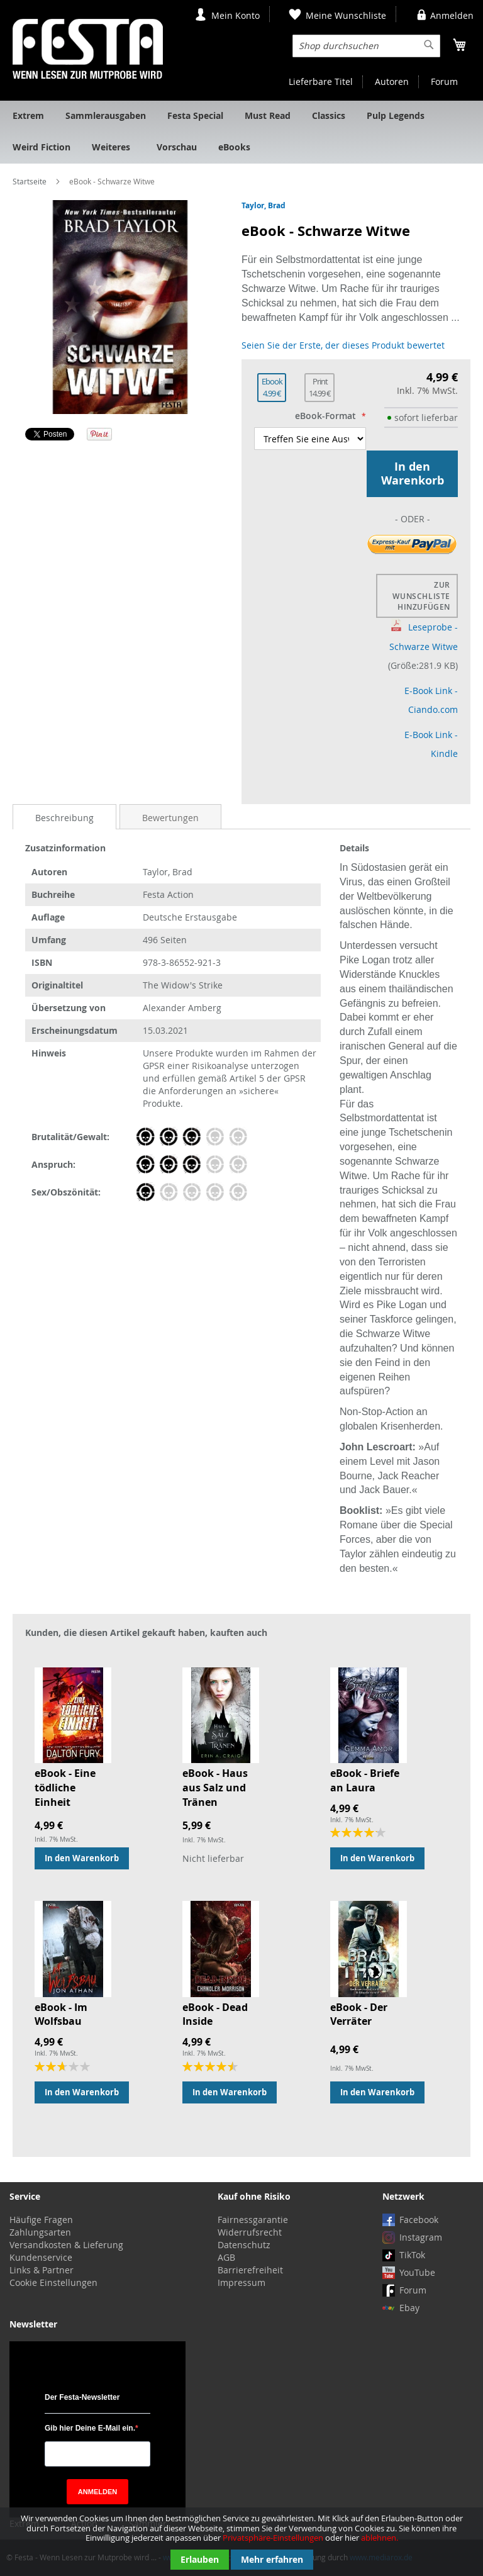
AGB (226, 2257)
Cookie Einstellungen (53, 2282)
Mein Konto (235, 15)
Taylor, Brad (264, 205)
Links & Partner (41, 2270)
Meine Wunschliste (346, 15)
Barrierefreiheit (250, 2270)
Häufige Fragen (41, 2220)
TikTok (412, 2255)
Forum (444, 81)
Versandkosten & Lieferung (66, 2245)
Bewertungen (170, 818)
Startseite (30, 181)
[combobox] (366, 46)
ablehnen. (379, 2537)
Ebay (409, 2308)
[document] (241, 2542)
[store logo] (88, 49)
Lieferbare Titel (321, 81)
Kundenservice (40, 2257)
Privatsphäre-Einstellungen (273, 2537)
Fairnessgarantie (253, 2220)
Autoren (392, 81)
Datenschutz (244, 2245)
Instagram (420, 2237)
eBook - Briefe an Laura (364, 1780)
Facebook (418, 2220)
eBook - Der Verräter (358, 2014)
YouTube (417, 2272)
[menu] (241, 132)
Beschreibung (64, 818)
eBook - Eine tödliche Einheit (65, 1787)
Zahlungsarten (40, 2232)
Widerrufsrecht (250, 2232)
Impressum (241, 2282)
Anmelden (452, 15)
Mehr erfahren (272, 2559)
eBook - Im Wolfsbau (61, 2014)
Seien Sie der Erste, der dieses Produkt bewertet (343, 345)
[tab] (64, 817)
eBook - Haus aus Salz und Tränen (215, 1787)
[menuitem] (28, 116)
